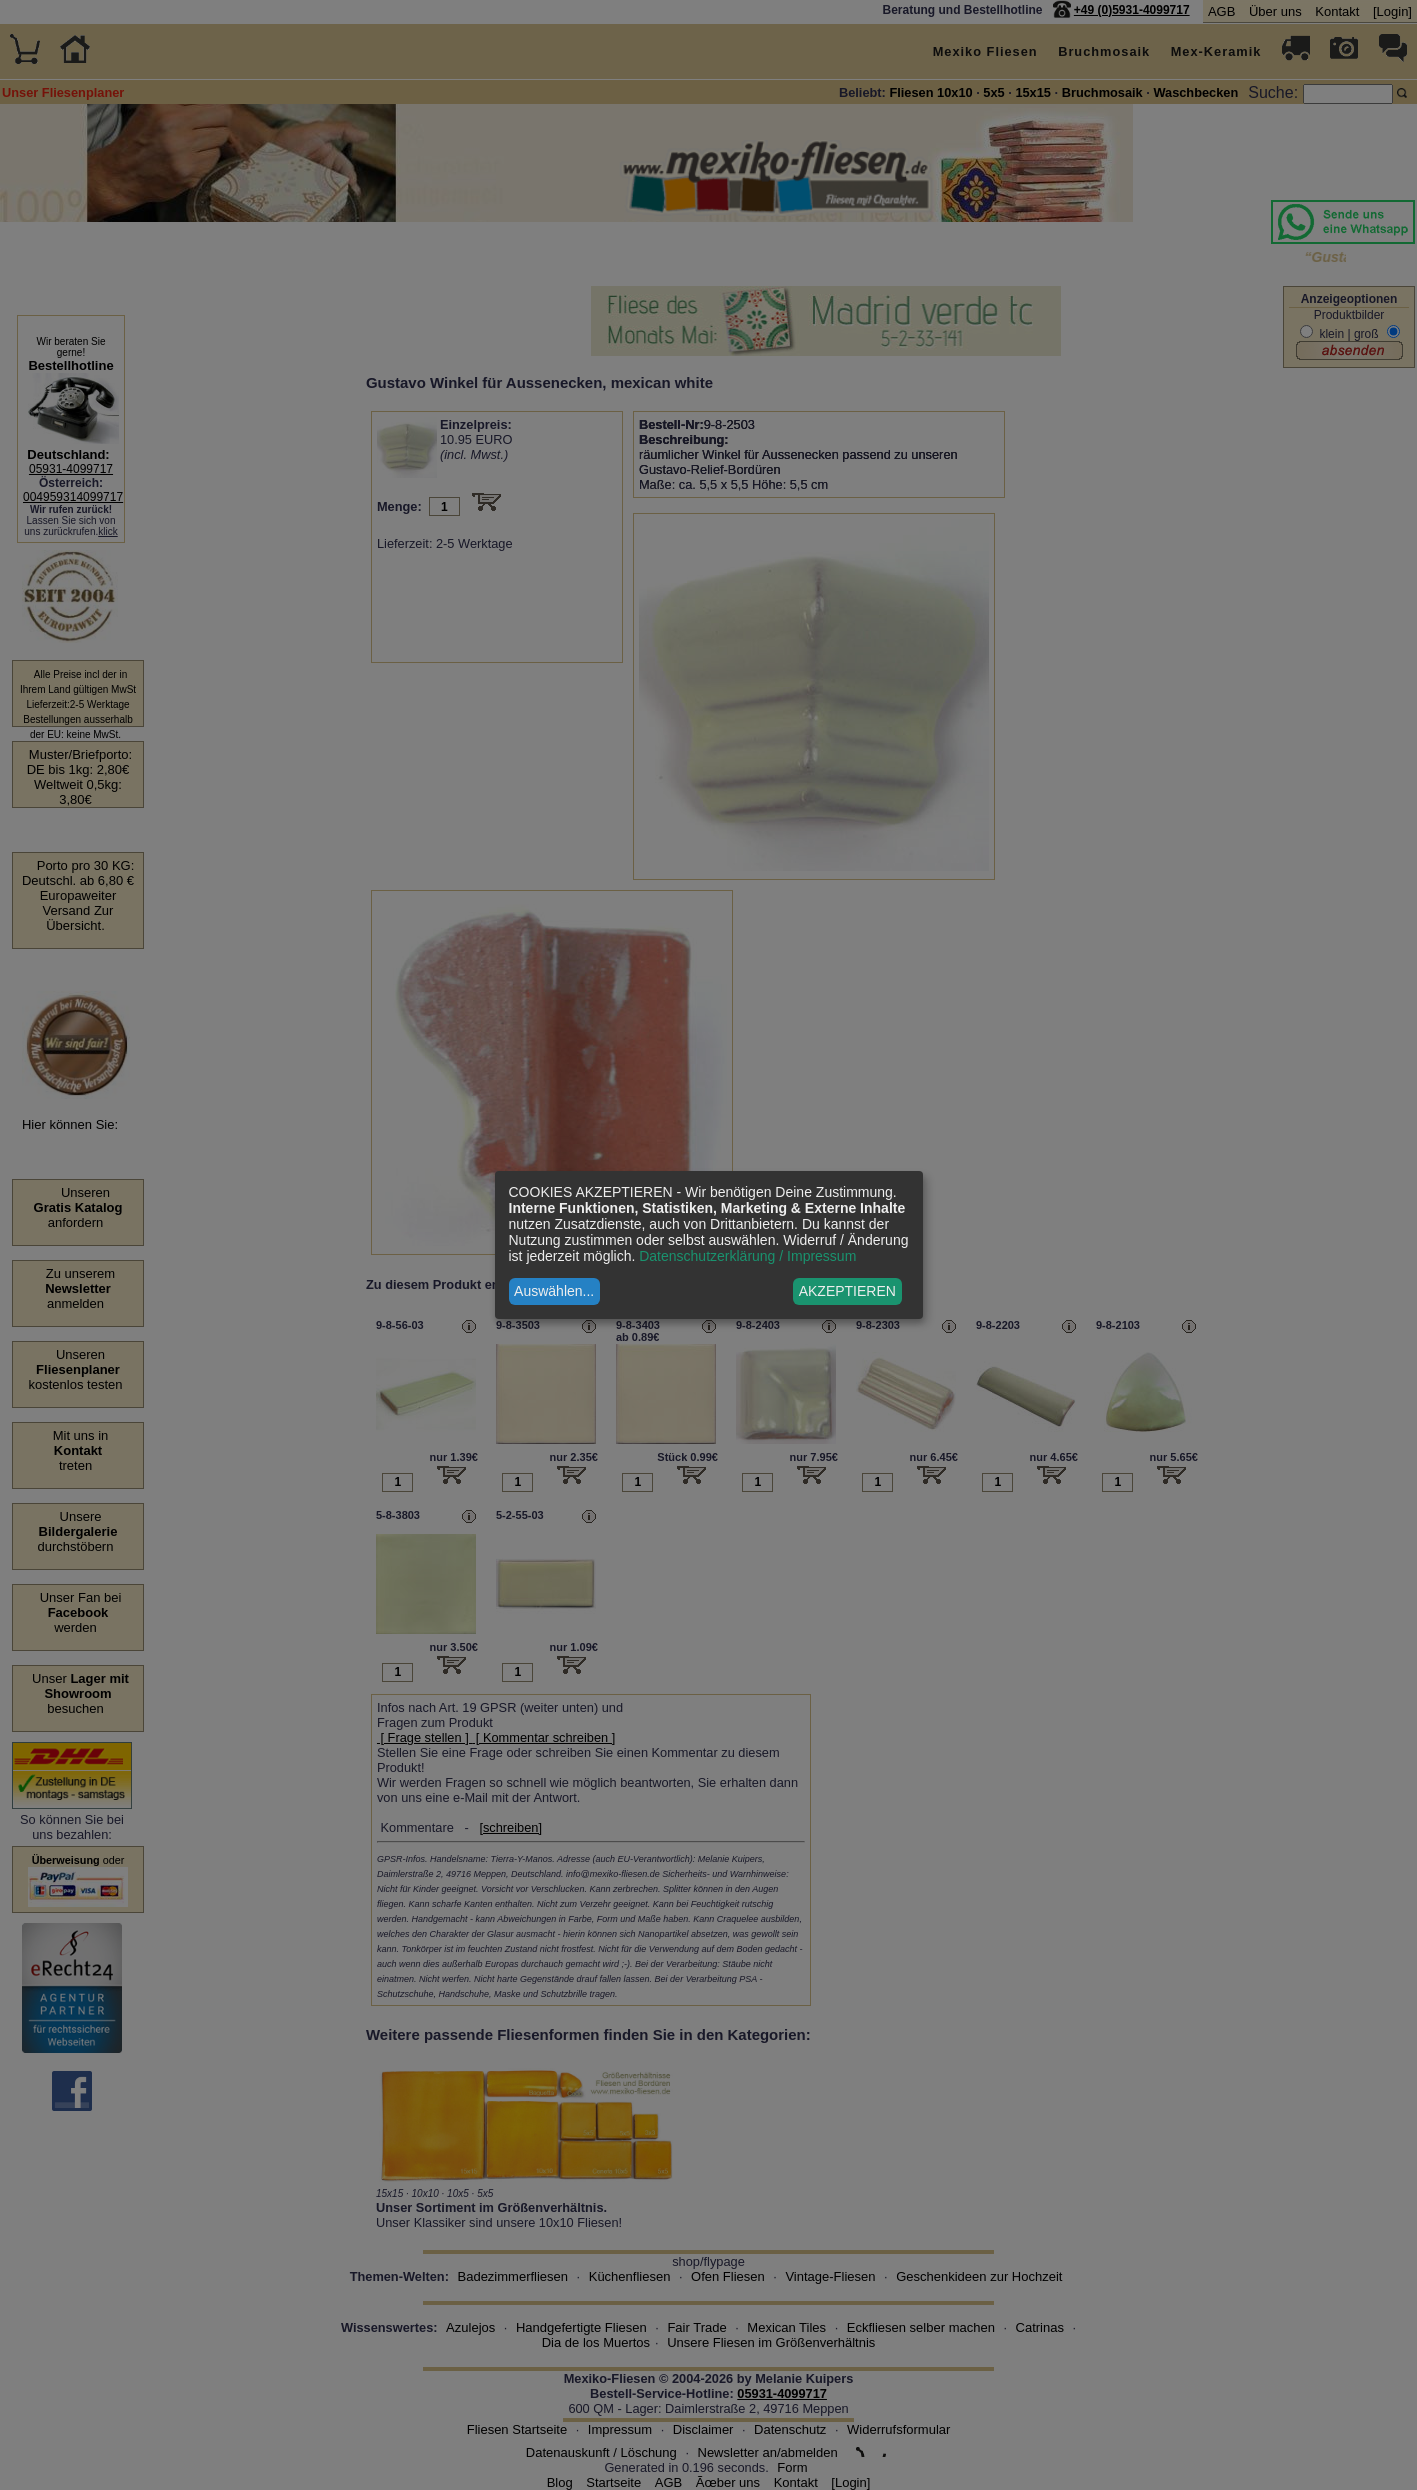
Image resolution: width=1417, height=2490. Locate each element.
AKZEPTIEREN (847, 1291)
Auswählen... (554, 1291)
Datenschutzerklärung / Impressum (747, 1256)
